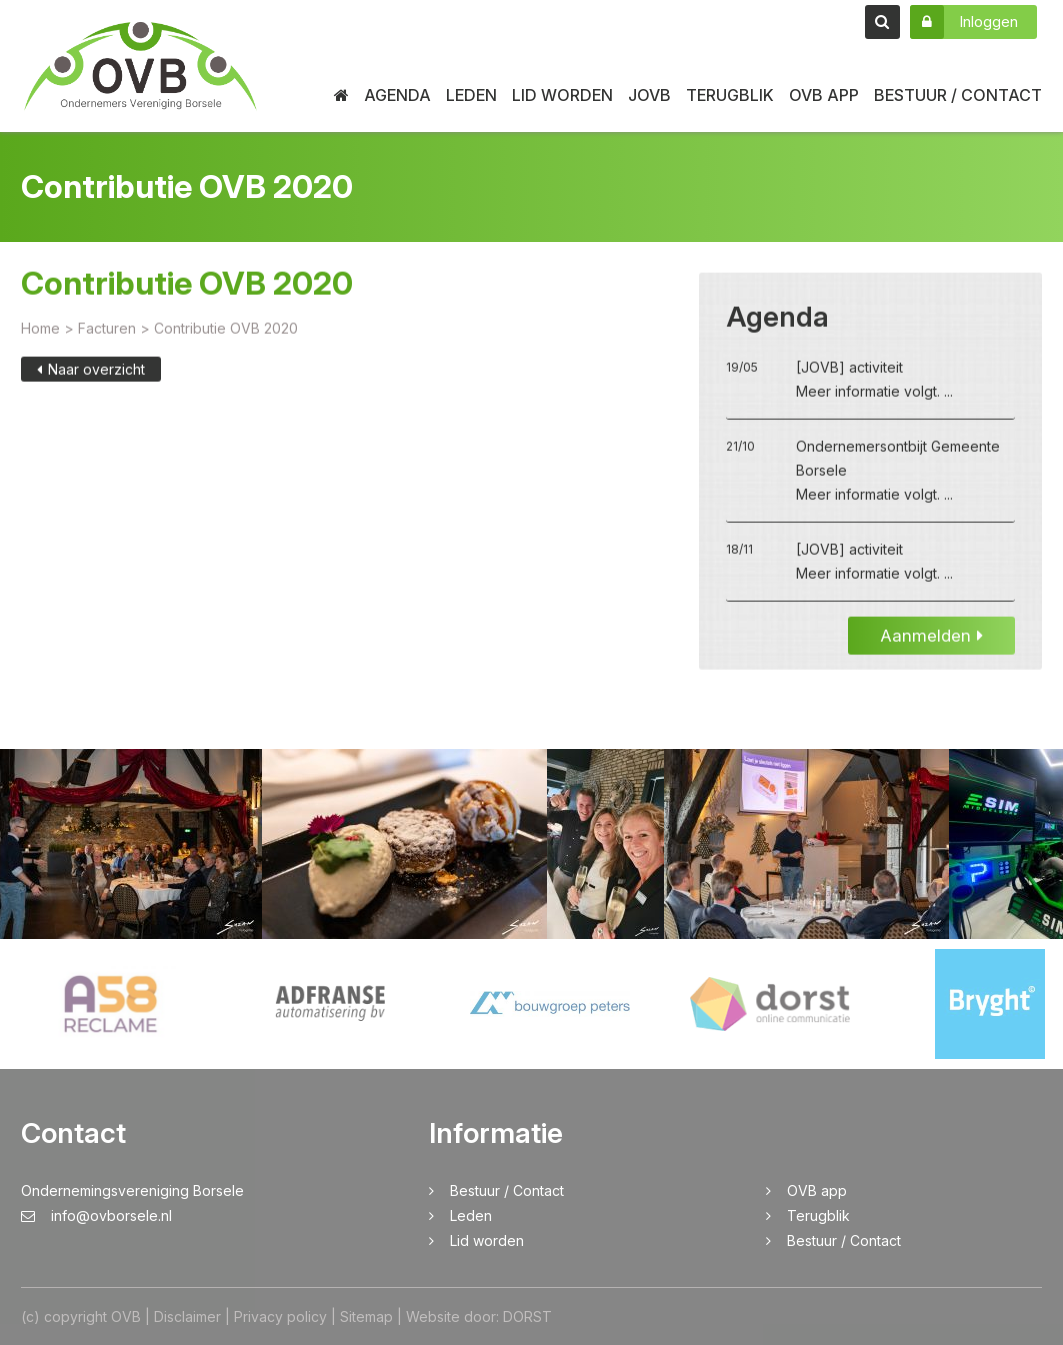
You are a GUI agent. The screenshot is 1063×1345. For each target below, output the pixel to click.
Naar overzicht (91, 374)
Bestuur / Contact (958, 95)
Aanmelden (931, 641)
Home (40, 333)
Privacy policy (280, 1316)
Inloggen (964, 22)
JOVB (649, 95)
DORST (527, 1316)
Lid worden (562, 95)
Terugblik (730, 95)
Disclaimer (187, 1316)
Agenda (397, 95)
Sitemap (366, 1316)
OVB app (824, 95)
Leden (471, 95)
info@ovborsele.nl (96, 1215)
